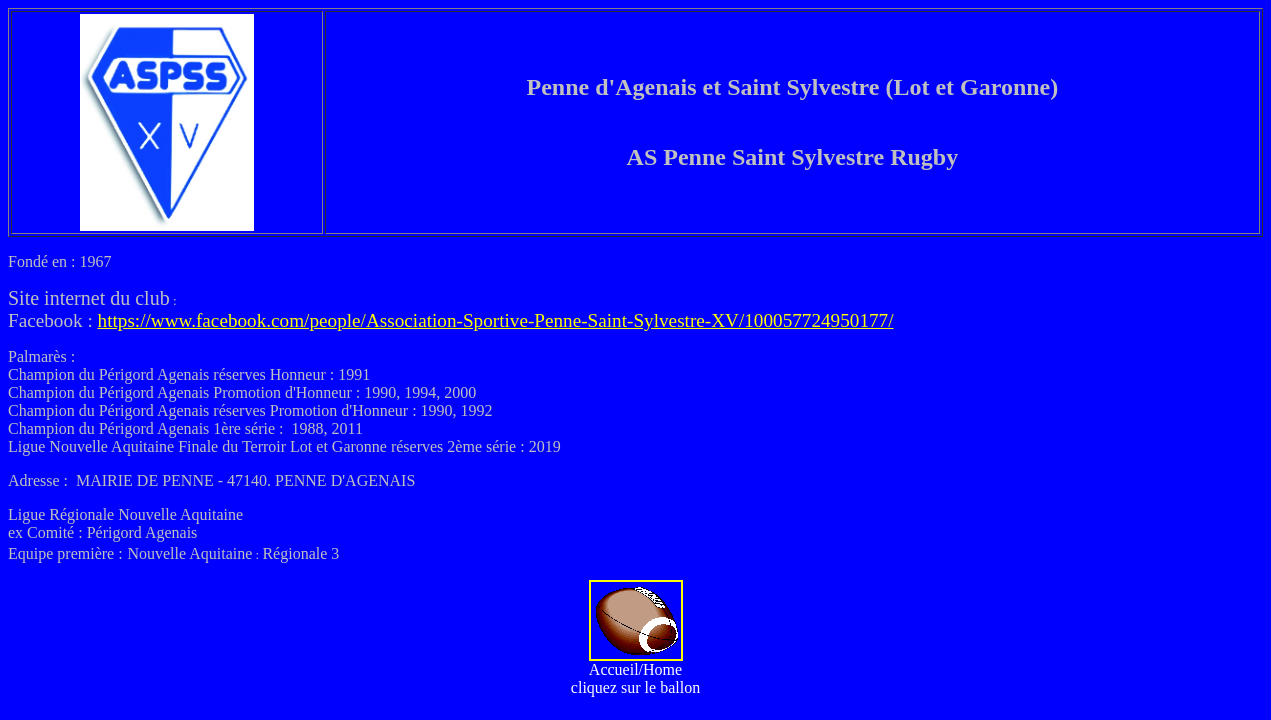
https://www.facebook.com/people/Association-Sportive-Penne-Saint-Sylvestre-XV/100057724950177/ (496, 320)
